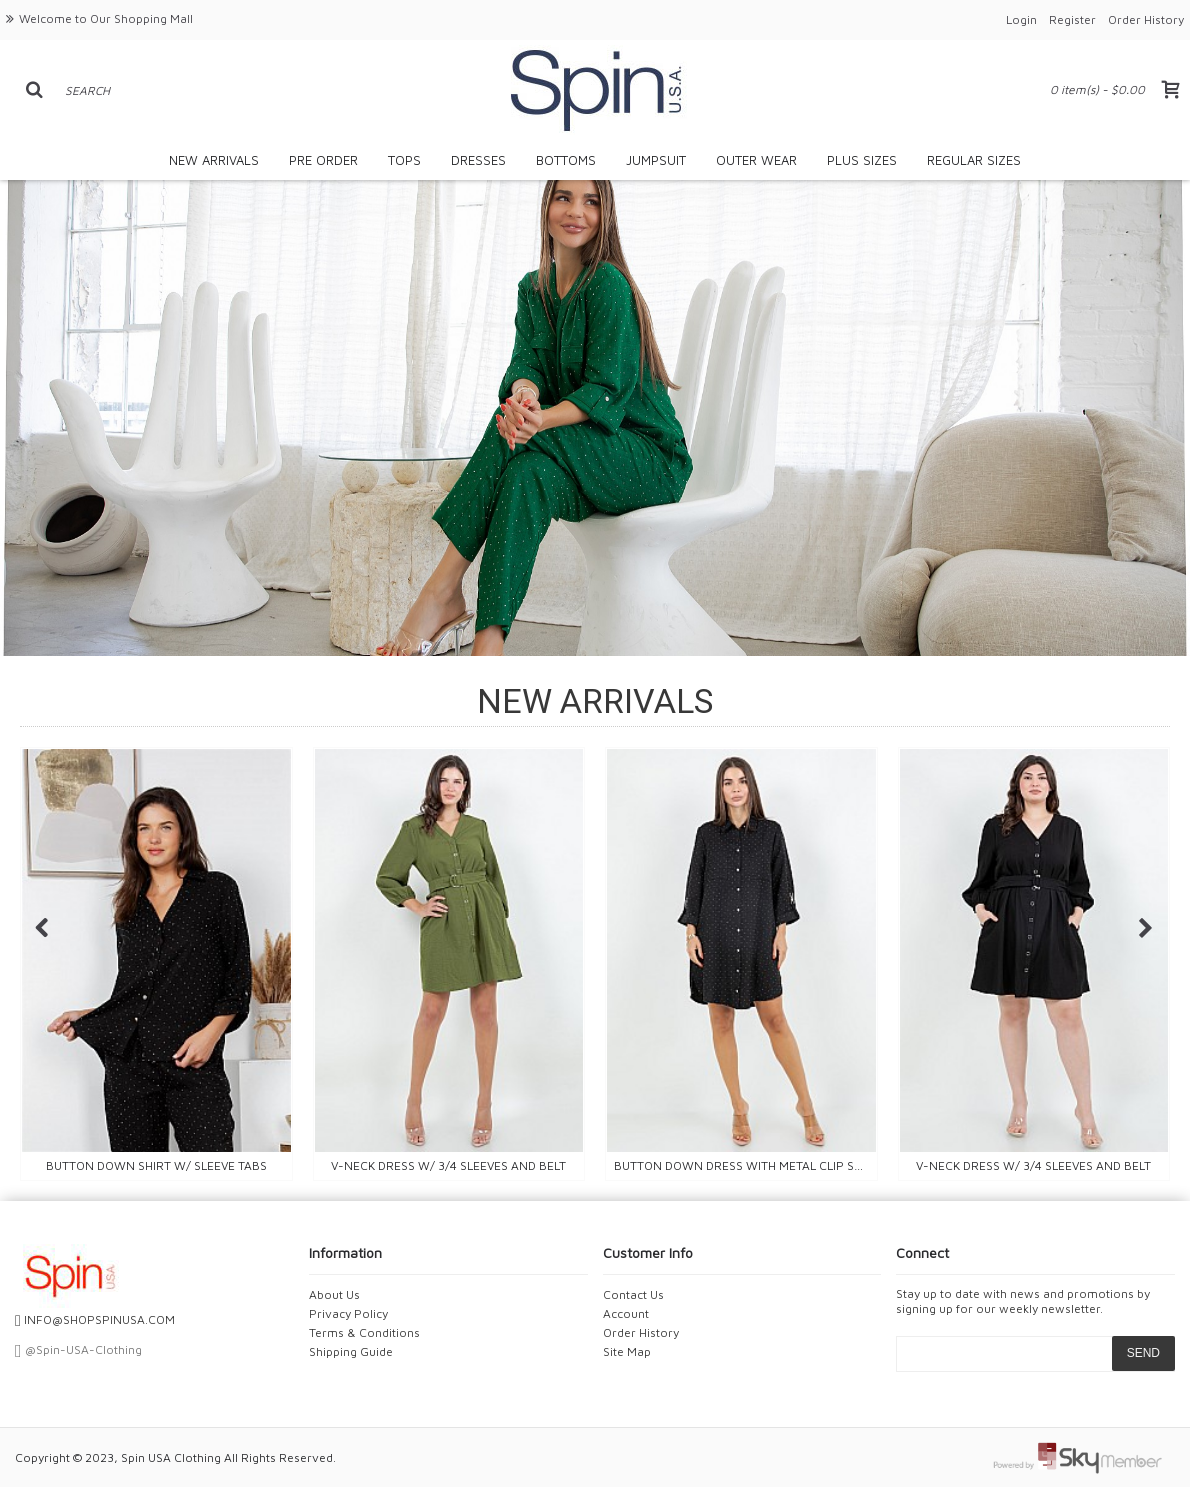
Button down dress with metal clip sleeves (745, 1165)
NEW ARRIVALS (595, 701)
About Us (334, 1294)
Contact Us (633, 1294)
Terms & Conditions (364, 1332)
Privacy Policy (348, 1313)
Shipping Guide (351, 1351)
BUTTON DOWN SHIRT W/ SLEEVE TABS (156, 1165)
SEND (1143, 1353)
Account (626, 1313)
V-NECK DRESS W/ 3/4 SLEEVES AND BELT (448, 1165)
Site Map (627, 1351)
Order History (641, 1332)
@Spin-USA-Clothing (78, 1349)
